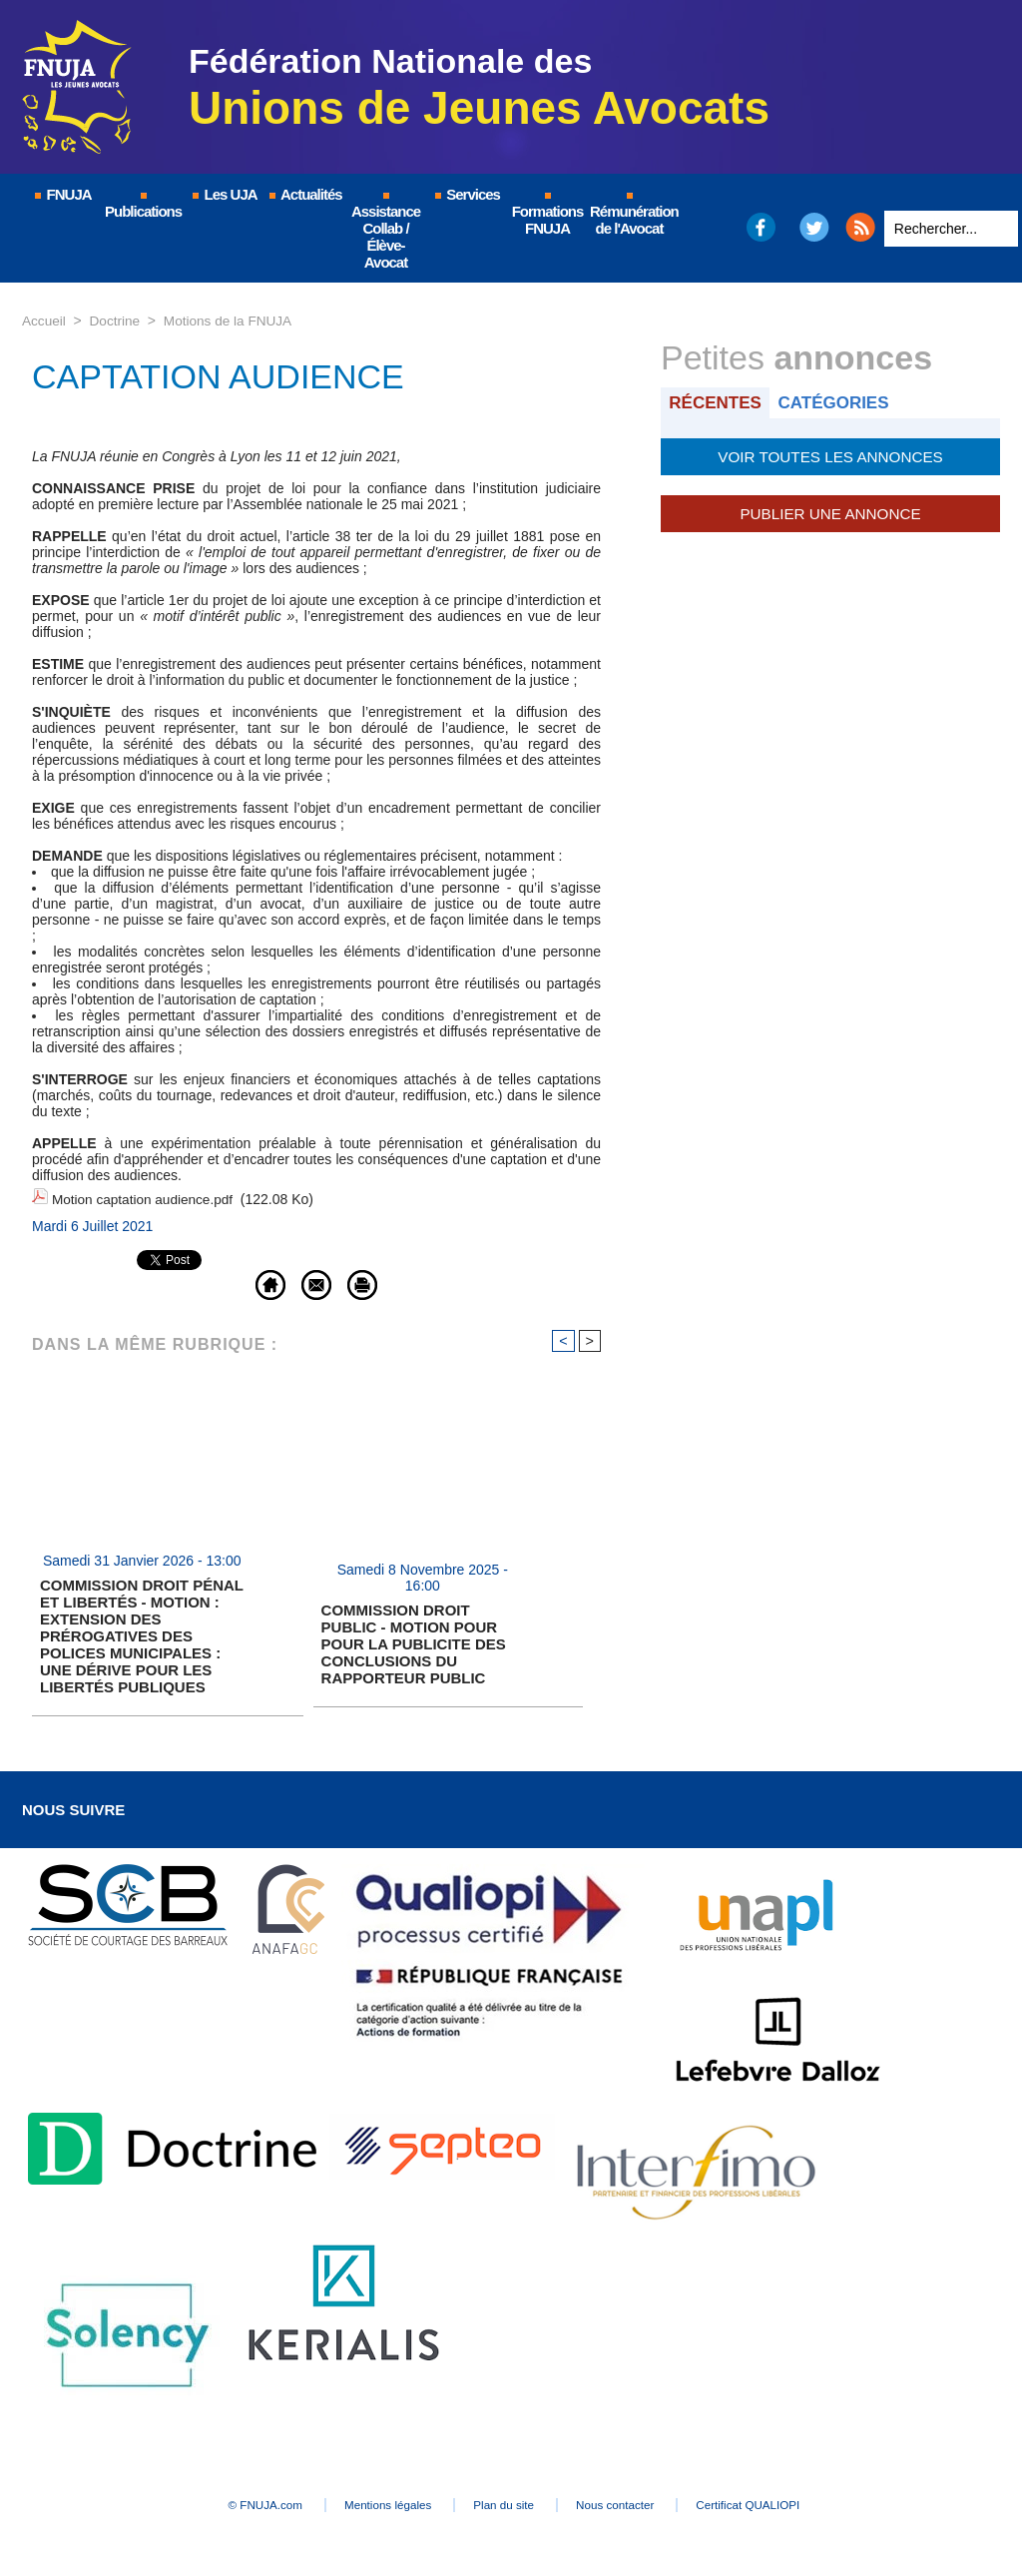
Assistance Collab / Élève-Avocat (385, 232)
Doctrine (117, 320)
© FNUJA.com (231, 2502)
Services (466, 194)
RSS (860, 227)
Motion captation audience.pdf (145, 1198)
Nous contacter (635, 2502)
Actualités (304, 194)
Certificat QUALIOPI (786, 2502)
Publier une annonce (830, 511)
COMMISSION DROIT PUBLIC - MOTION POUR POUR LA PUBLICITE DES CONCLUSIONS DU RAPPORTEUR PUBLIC (413, 1641)
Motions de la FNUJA (232, 320)
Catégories (838, 401)
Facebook (760, 227)
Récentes (717, 401)
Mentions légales (371, 2502)
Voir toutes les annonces (830, 455)
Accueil (44, 320)
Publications (143, 206)
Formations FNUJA (548, 215)
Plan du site (505, 2502)
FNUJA (62, 194)
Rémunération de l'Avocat (630, 215)
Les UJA (223, 194)
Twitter (814, 227)
